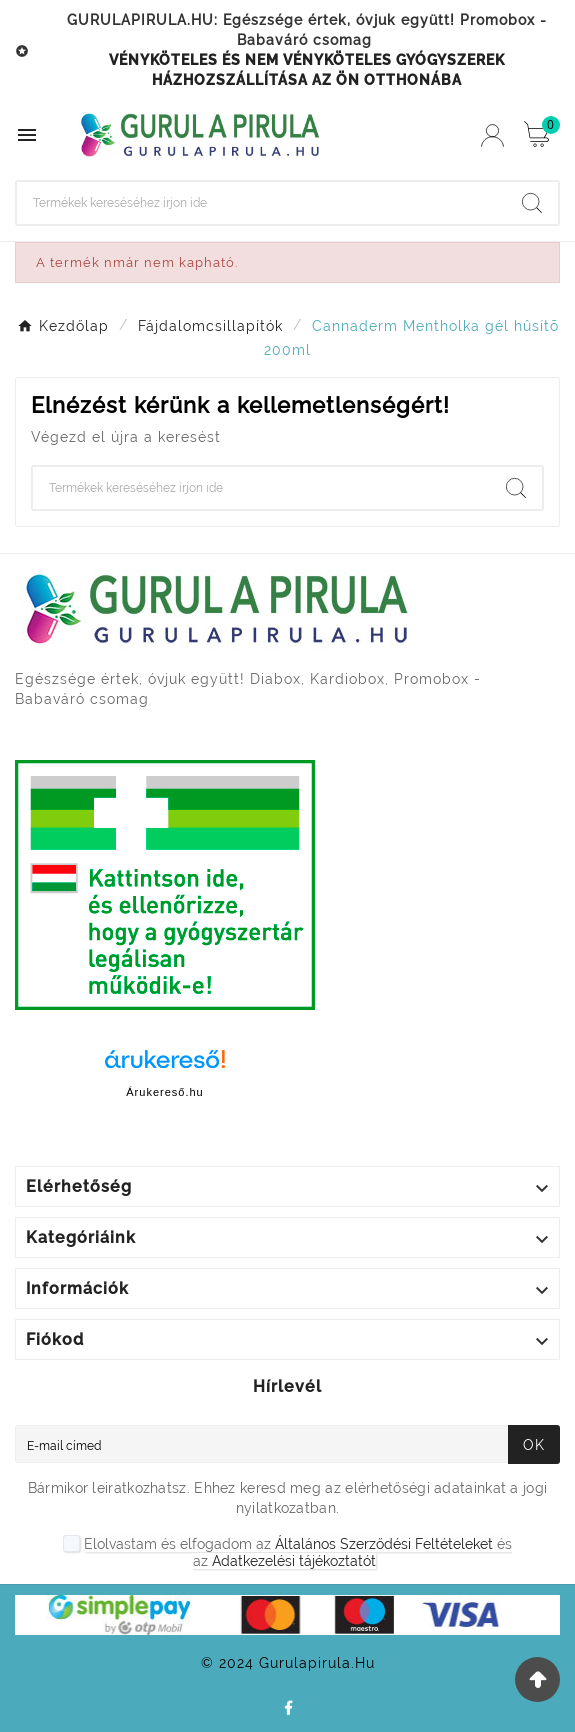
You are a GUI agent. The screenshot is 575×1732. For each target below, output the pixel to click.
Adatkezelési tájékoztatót (294, 1561)
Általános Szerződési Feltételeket (384, 1544)
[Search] (261, 203)
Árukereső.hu (164, 1092)
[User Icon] (492, 135)
